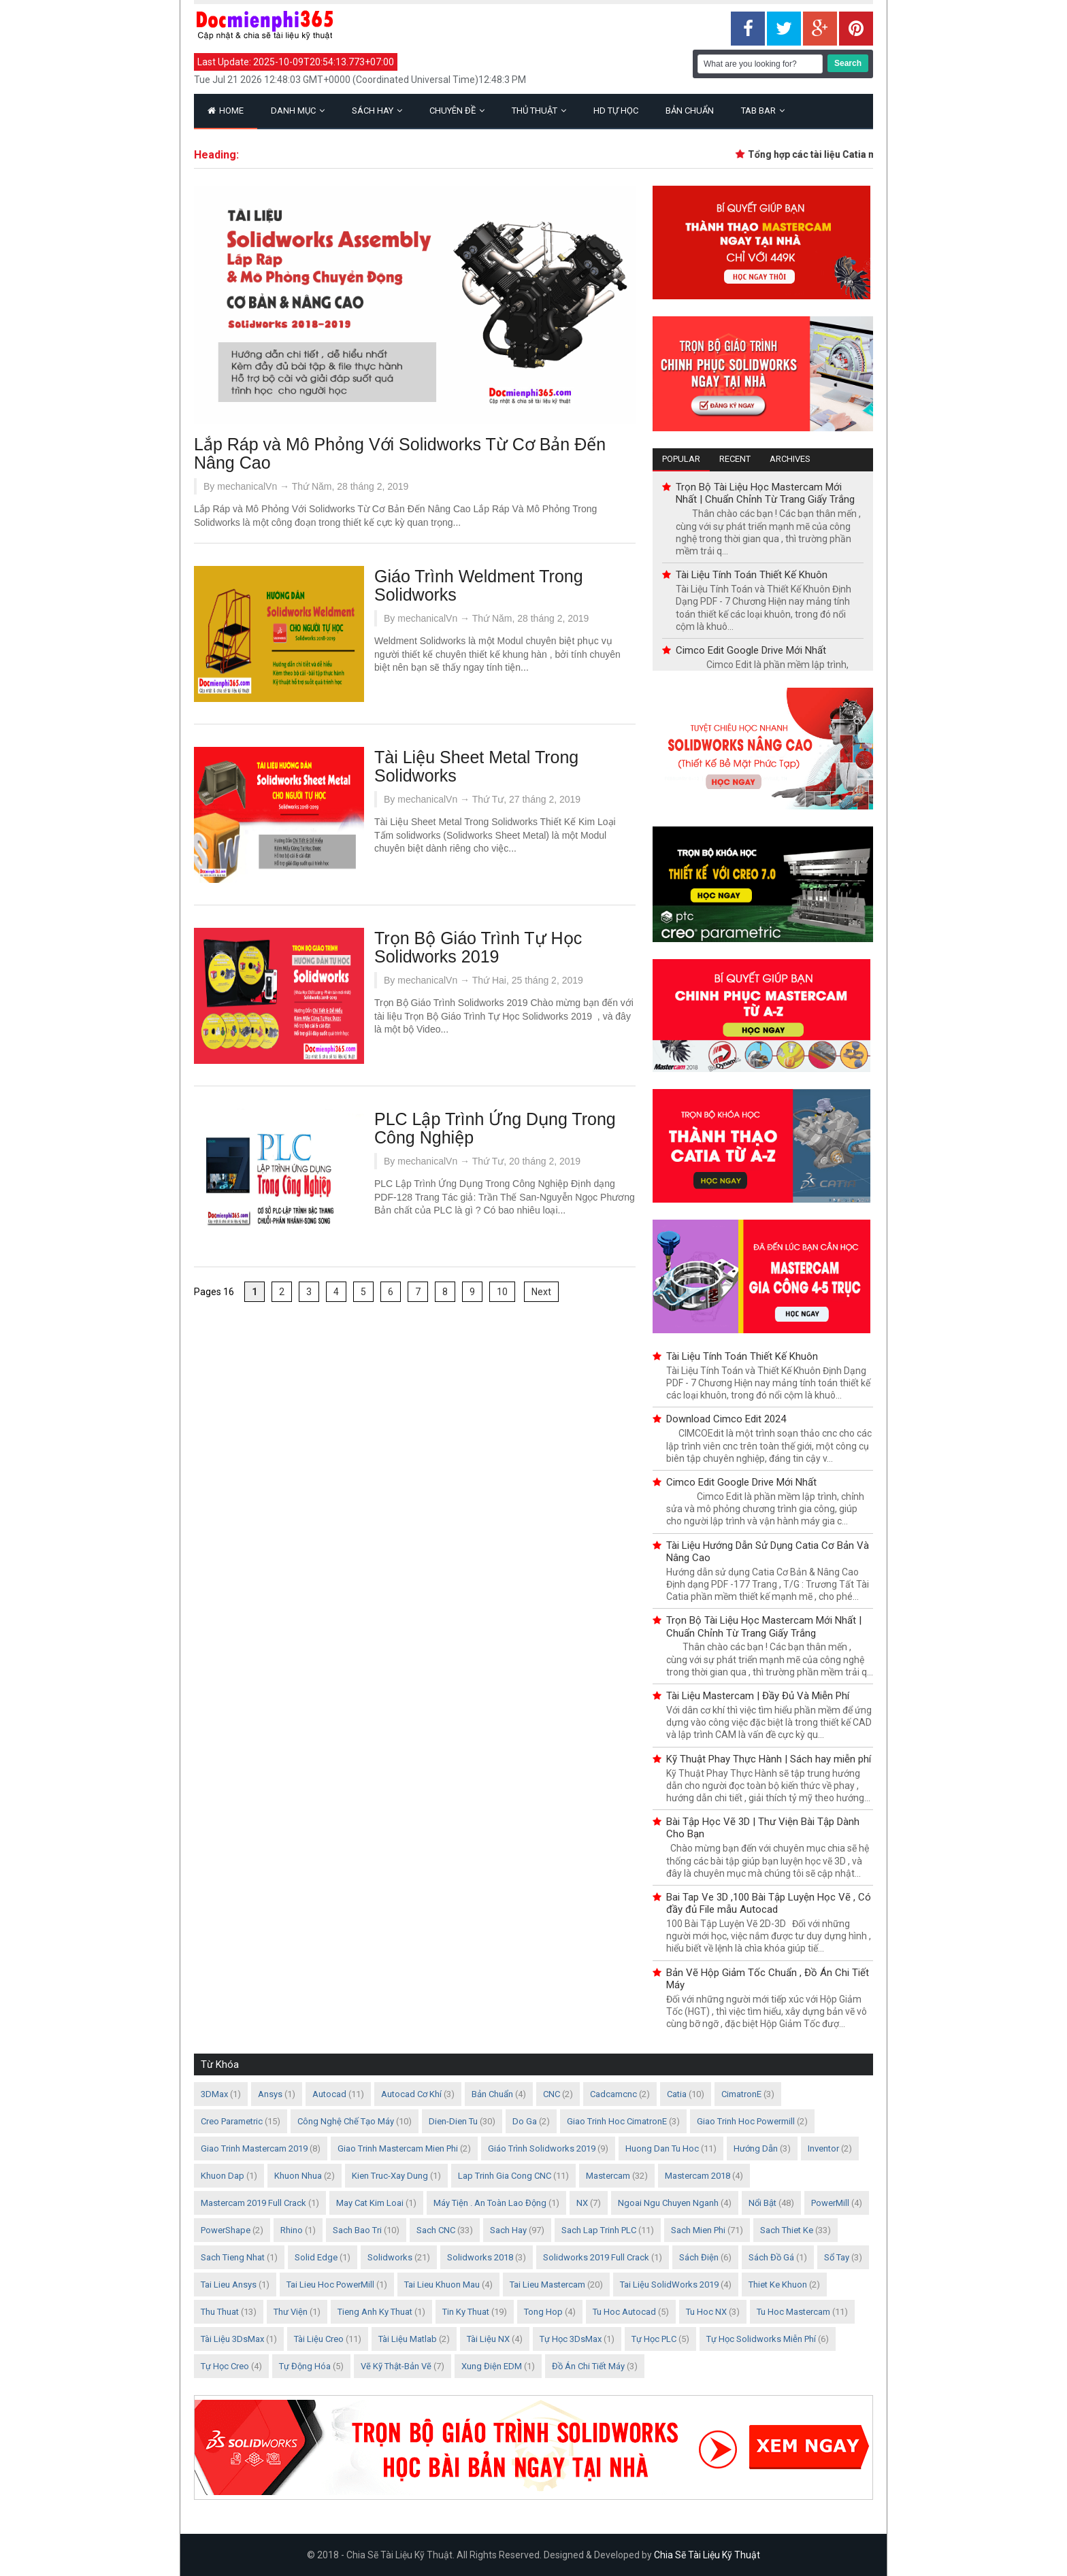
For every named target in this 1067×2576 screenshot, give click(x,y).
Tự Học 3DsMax (571, 2339)
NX (582, 2203)
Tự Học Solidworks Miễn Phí (761, 2339)
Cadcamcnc (613, 2094)
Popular (681, 459)
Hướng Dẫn (756, 2148)
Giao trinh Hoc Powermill (746, 2121)
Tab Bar (763, 110)
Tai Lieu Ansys (229, 2284)
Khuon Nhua (298, 2176)
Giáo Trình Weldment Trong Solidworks (478, 585)
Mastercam (608, 2176)
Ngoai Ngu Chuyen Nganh (668, 2203)
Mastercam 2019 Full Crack (253, 2203)
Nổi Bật (762, 2203)
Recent (735, 459)
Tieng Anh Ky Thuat (375, 2312)
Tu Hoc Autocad (624, 2312)
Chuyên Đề (457, 110)
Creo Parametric (232, 2121)
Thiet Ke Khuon (778, 2284)
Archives (790, 459)
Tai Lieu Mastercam (547, 2284)
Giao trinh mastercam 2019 (254, 2148)
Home (226, 110)
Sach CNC (435, 2230)
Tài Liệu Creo (319, 2339)
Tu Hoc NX (706, 2312)
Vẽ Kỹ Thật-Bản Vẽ (396, 2366)
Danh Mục (298, 110)
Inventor (823, 2148)
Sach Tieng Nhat (233, 2257)
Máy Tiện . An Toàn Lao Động (489, 2203)
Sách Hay (377, 110)
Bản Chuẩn (690, 110)
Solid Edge (316, 2257)
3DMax (214, 2094)
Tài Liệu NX (488, 2339)
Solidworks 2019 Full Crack (596, 2257)
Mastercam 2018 (697, 2176)
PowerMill (830, 2203)
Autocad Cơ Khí (411, 2094)
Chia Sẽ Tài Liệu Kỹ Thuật (707, 2554)
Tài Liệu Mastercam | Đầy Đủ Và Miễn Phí (757, 1696)
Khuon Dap (222, 2176)
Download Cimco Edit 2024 (726, 1419)
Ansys (270, 2094)
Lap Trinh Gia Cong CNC (504, 2176)
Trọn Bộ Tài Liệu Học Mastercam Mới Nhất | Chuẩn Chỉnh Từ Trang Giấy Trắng (765, 493)
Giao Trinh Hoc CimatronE (617, 2121)
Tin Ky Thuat (465, 2312)
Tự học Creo (225, 2366)
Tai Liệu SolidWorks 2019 (669, 2284)
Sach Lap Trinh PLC (598, 2230)
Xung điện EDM (491, 2366)
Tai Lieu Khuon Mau (442, 2284)
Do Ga (524, 2121)
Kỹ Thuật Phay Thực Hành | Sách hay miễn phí (768, 1759)
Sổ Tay (836, 2257)
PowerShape (225, 2230)
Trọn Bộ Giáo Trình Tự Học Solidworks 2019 (478, 947)
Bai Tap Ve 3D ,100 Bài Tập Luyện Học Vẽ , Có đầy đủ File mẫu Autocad (768, 1903)
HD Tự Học (615, 110)
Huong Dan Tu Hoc (662, 2148)
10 (502, 1291)
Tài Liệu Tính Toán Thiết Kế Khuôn (751, 575)
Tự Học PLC (653, 2339)
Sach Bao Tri (357, 2230)
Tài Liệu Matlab (407, 2339)
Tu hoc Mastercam (793, 2312)
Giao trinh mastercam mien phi (398, 2148)
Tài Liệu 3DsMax (232, 2339)
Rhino (291, 2230)
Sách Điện (699, 2257)
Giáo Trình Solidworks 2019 (541, 2148)
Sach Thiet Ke (786, 2230)
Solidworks (389, 2257)
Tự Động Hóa (305, 2366)
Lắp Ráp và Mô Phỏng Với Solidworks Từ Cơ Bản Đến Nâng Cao (400, 453)
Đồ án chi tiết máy (588, 2366)
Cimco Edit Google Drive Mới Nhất (751, 650)
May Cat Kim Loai (370, 2203)
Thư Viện (291, 2312)
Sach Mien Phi (698, 2230)
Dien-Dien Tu (453, 2121)
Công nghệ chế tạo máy (345, 2121)
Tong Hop (543, 2312)
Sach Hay (508, 2230)
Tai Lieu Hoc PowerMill (330, 2284)
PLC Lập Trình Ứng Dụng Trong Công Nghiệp (495, 1128)
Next (541, 1291)
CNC (551, 2094)
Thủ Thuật (539, 110)
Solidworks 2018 (480, 2257)
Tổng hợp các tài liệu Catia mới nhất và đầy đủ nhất (868, 154)
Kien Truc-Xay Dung (390, 2176)
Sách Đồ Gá (771, 2257)
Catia (677, 2094)
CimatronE (741, 2094)
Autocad (329, 2094)
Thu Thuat (220, 2312)
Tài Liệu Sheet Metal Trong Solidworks (476, 766)
